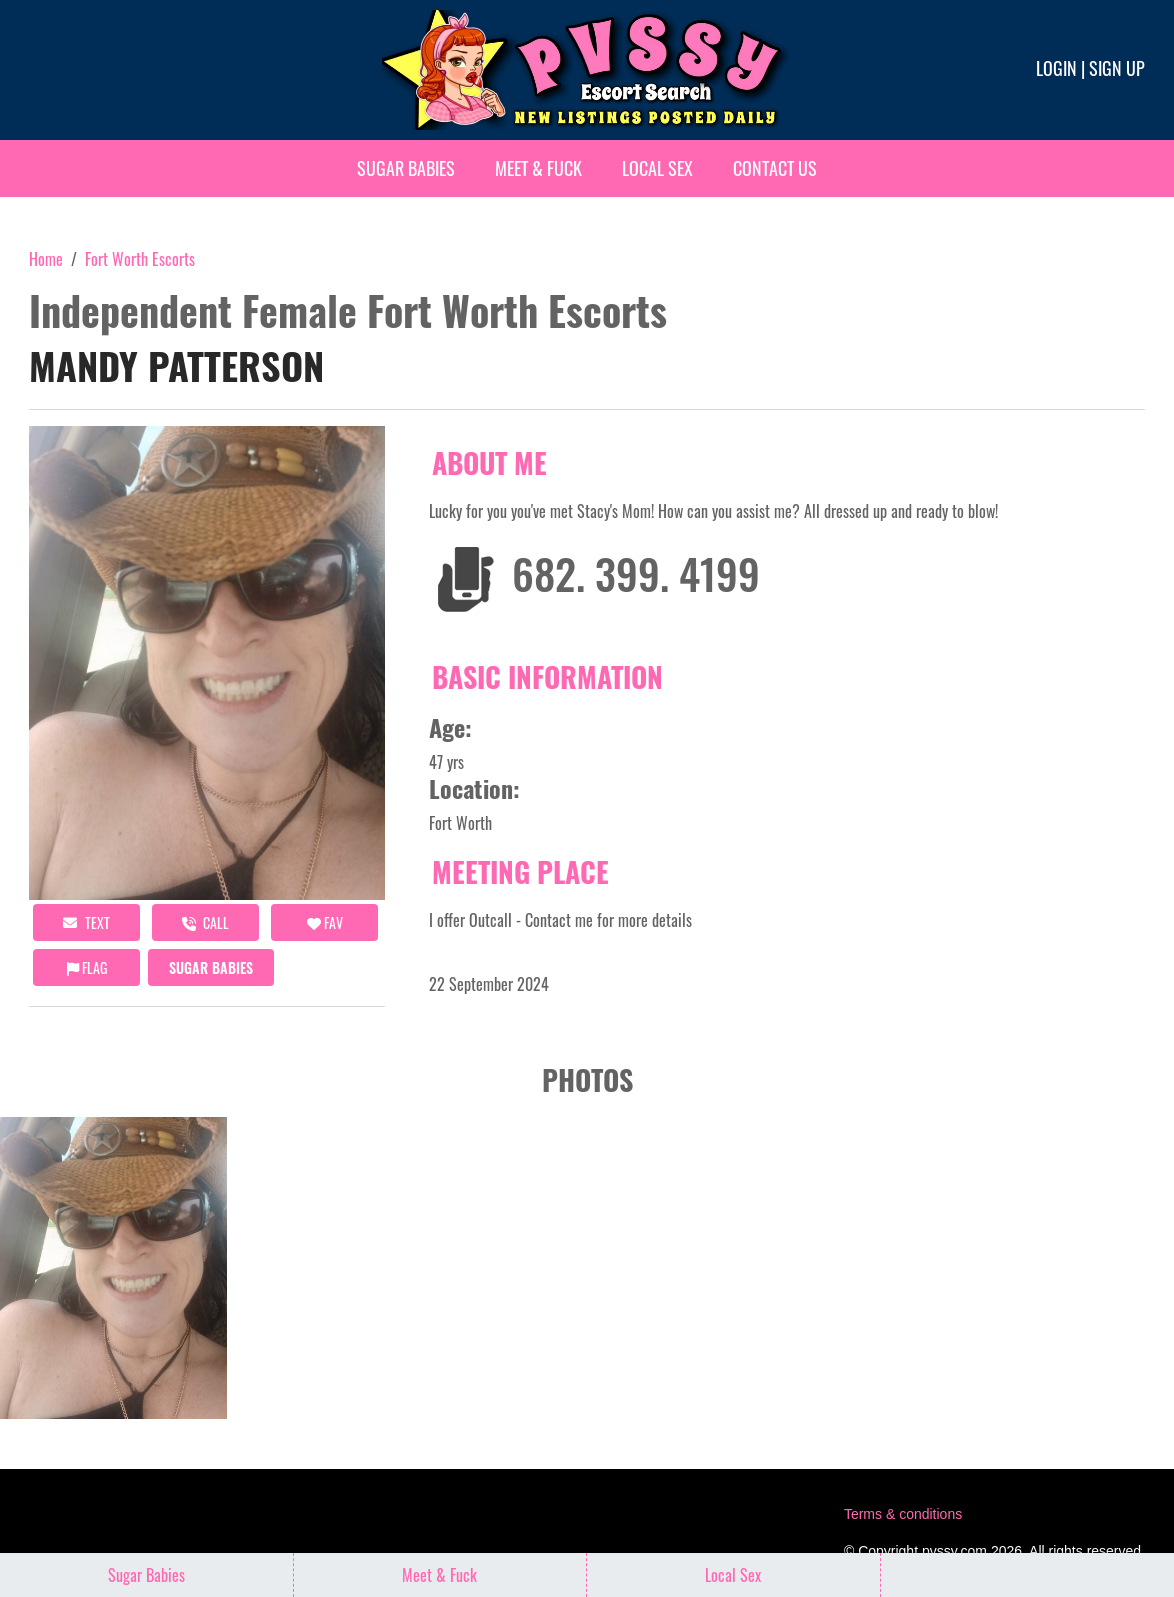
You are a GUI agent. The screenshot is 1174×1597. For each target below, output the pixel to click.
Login (1056, 68)
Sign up (1117, 68)
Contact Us (775, 168)
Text (86, 922)
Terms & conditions (903, 1514)
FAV (325, 922)
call (205, 922)
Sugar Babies (406, 168)
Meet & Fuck (538, 168)
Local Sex (657, 168)
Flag (87, 967)
